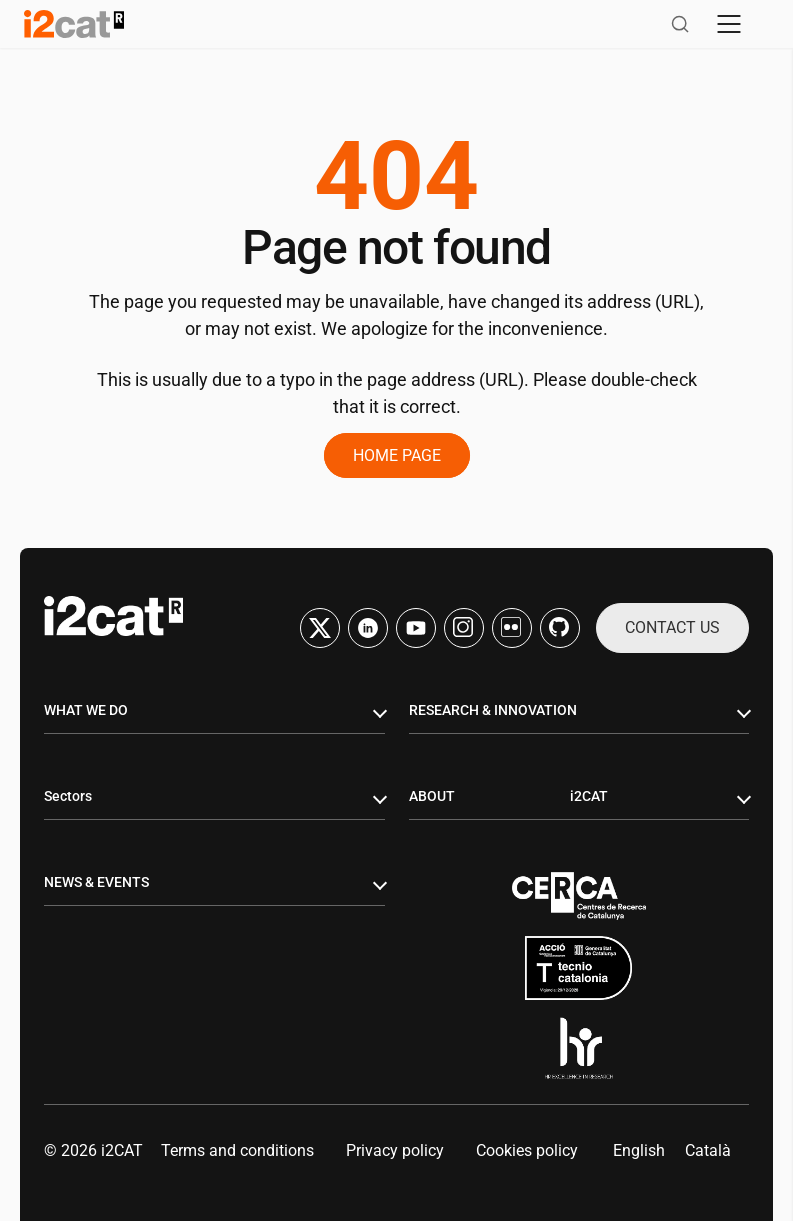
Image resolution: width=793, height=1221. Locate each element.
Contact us (672, 627)
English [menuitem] (639, 1150)
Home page (397, 455)
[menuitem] (639, 1151)
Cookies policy (527, 1150)
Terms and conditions (237, 1150)
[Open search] (680, 24)
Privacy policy (395, 1150)
